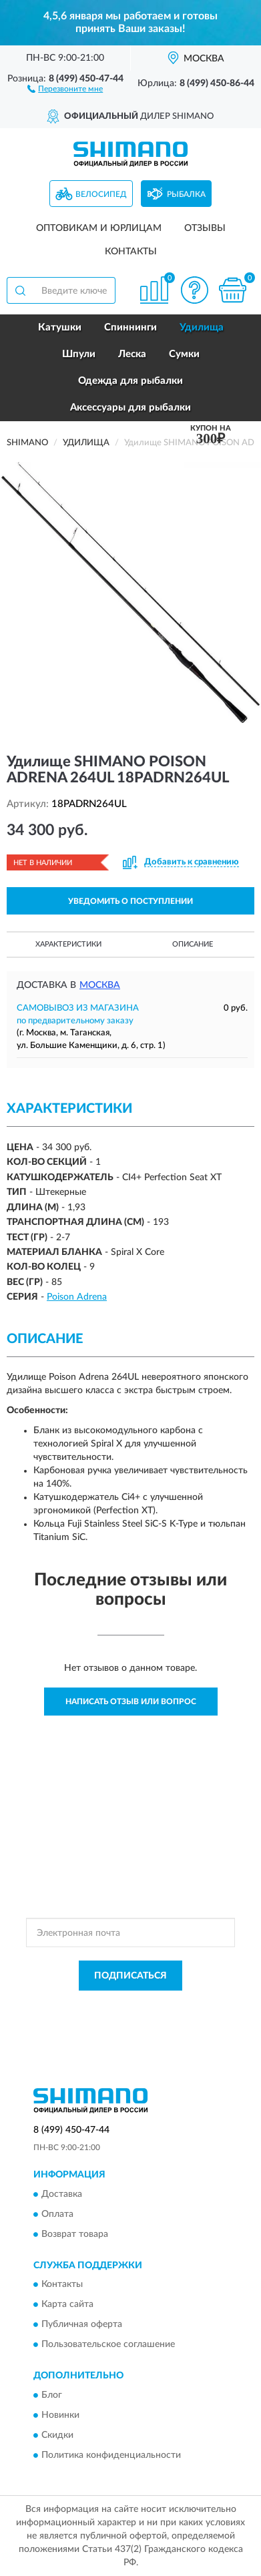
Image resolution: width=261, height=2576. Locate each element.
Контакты (131, 251)
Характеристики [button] (68, 944)
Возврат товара (74, 2234)
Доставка (61, 2194)
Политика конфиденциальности (111, 2455)
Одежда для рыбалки (130, 381)
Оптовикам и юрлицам (99, 228)
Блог (51, 2395)
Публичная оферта (81, 2325)
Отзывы (205, 228)
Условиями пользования (156, 2017)
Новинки (60, 2415)
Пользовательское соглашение (108, 2345)
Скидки (57, 2435)
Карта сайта (67, 2305)
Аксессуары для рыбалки (130, 408)
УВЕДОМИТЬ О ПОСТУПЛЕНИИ (130, 901)
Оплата (57, 2214)
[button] (65, 88)
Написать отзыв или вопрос (130, 1702)
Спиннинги (130, 327)
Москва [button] (99, 985)
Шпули (78, 354)
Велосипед (101, 194)
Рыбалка (186, 194)
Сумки (184, 354)
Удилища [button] (202, 327)
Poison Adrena (77, 1297)
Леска (132, 354)
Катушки (59, 327)
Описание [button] (192, 944)
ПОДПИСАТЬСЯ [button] (130, 1976)
